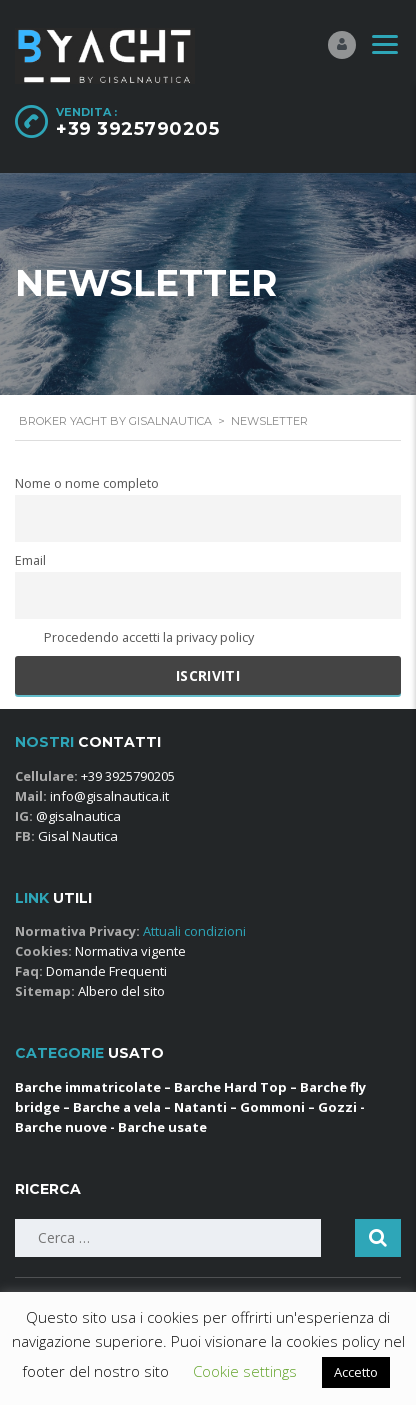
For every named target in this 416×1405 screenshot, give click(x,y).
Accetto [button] (356, 1372)
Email (30, 560)
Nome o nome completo (87, 483)
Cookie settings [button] (245, 1371)
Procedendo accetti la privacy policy (134, 637)
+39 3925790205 (137, 129)
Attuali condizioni (193, 931)
